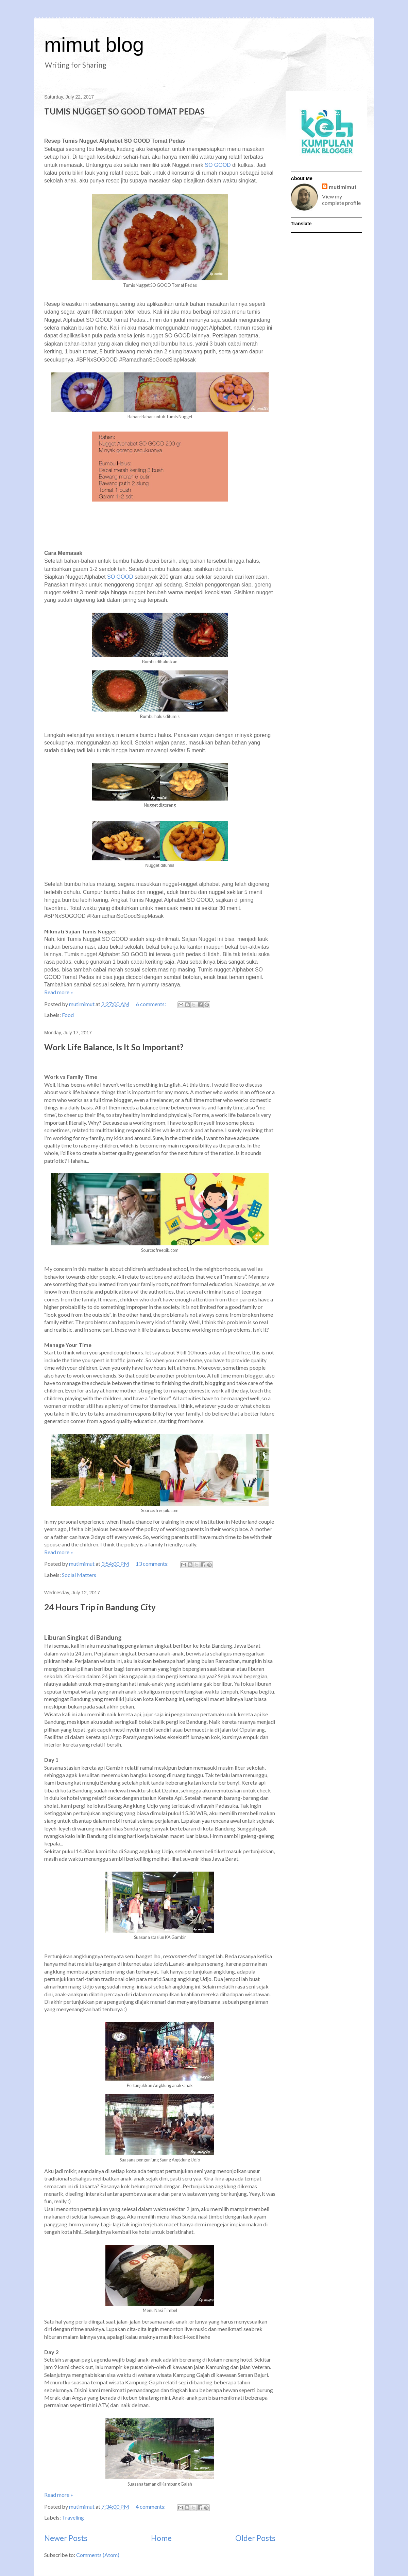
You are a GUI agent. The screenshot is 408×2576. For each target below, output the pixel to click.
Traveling (73, 2517)
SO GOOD (218, 165)
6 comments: (151, 1004)
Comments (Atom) (97, 2555)
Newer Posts (65, 2538)
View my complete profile (341, 199)
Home (161, 2538)
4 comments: (151, 2506)
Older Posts (255, 2538)
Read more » (58, 992)
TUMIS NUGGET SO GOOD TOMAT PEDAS (124, 111)
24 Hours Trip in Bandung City (100, 1607)
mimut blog (94, 44)
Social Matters (79, 1575)
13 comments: (153, 1563)
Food (68, 1015)
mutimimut (343, 186)
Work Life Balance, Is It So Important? (114, 1047)
